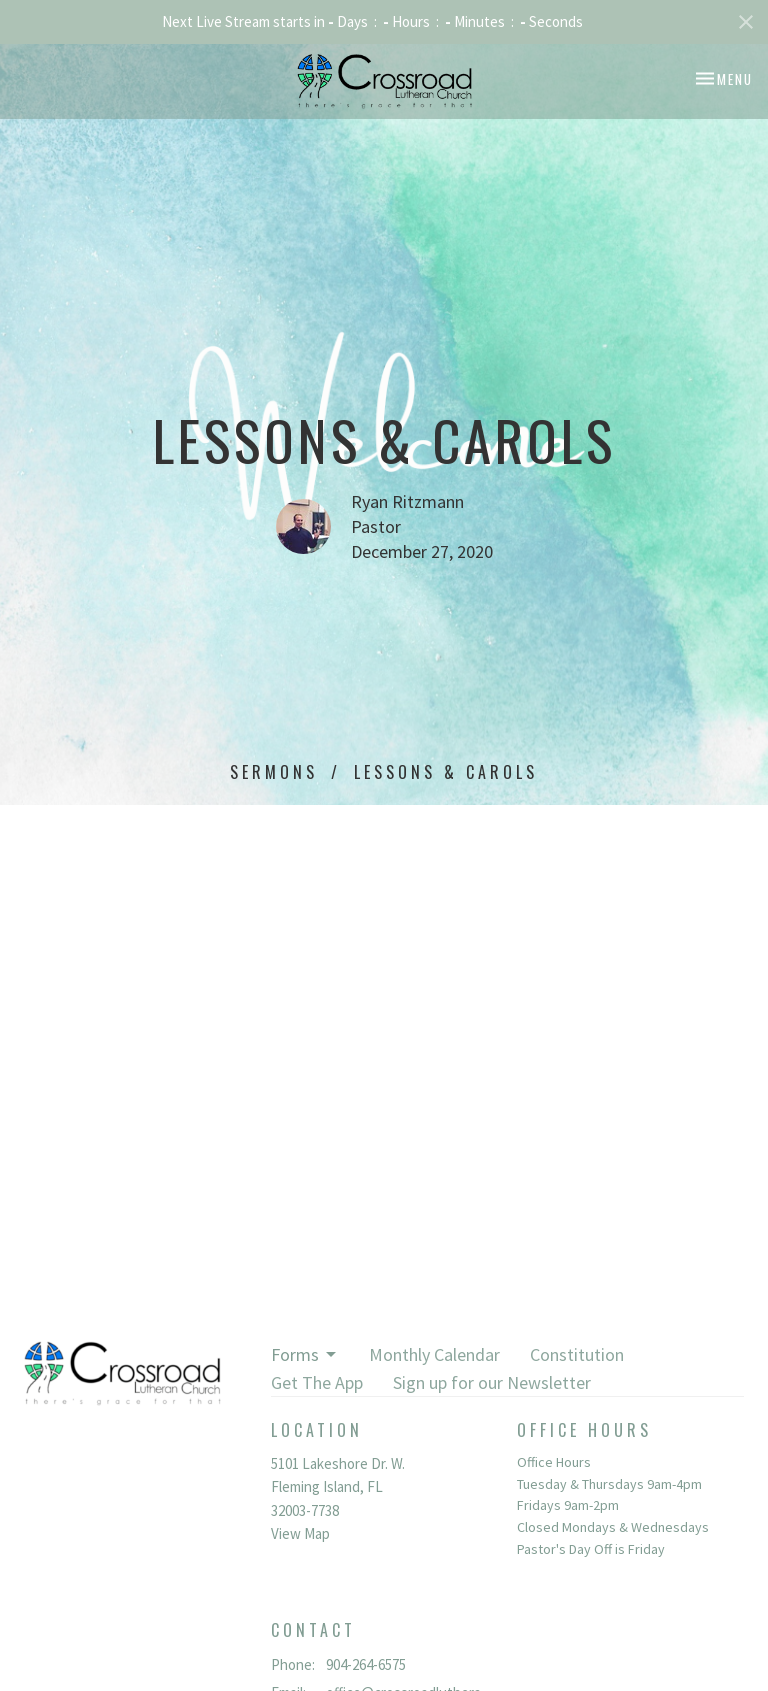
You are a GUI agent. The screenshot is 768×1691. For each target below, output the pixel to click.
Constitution (577, 1354)
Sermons (274, 772)
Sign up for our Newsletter (492, 1382)
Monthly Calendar (434, 1354)
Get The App (317, 1382)
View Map (300, 1533)
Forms (305, 1354)
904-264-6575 (366, 1664)
